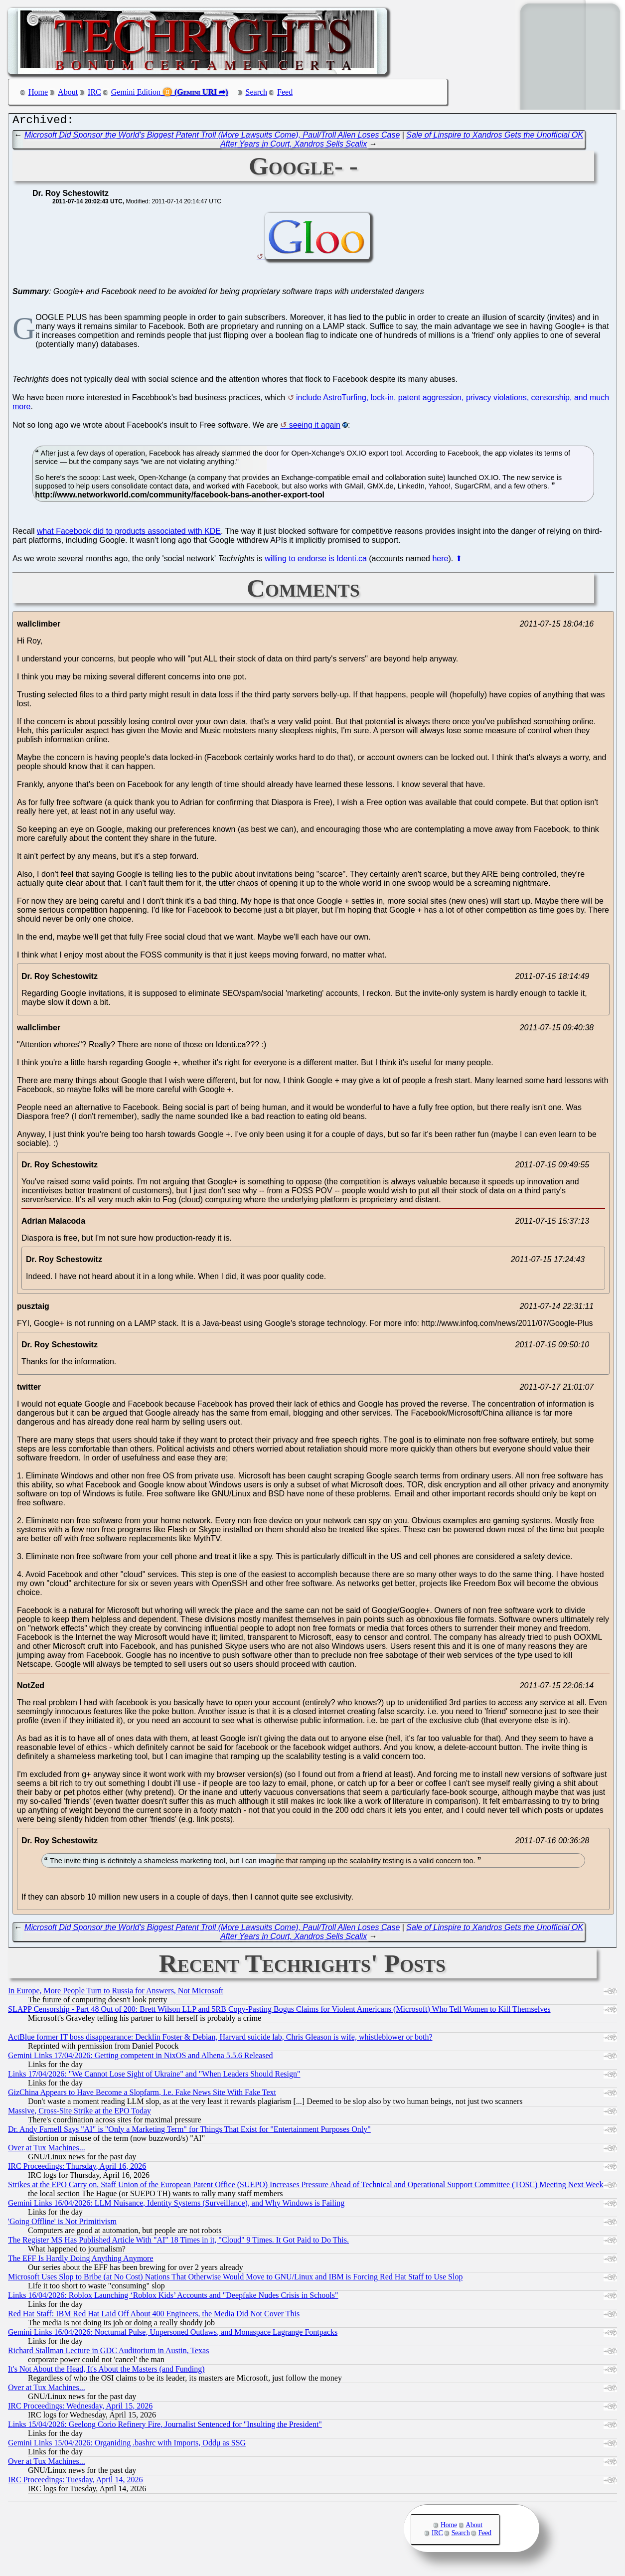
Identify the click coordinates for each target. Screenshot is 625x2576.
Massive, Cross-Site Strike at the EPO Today (79, 2113)
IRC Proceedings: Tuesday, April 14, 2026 (75, 2482)
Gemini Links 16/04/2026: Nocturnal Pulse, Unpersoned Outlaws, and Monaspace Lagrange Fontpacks (172, 2334)
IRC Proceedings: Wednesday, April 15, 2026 (80, 2408)
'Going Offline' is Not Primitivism (62, 2224)
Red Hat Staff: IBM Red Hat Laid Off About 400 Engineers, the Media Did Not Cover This (154, 2316)
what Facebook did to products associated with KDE (129, 533)
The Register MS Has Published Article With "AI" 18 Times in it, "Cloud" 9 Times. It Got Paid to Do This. (178, 2242)
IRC (94, 92)
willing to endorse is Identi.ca (316, 561)
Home (38, 92)
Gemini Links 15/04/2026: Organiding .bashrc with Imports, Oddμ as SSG (127, 2445)
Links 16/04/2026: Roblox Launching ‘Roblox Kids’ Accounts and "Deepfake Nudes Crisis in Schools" (173, 2297)
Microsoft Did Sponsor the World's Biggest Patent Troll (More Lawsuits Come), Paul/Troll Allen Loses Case (212, 137)
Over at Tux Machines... (46, 2150)
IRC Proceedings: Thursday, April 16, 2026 (77, 2168)
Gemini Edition (135, 92)
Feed (285, 92)
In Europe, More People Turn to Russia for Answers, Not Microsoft (115, 1993)
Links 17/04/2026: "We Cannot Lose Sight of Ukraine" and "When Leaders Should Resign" (154, 2076)
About (68, 92)
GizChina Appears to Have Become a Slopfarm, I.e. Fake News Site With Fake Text (142, 2095)
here (440, 561)
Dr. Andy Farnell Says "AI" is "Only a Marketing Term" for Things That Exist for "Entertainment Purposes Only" (189, 2131)
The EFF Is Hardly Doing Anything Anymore (81, 2260)
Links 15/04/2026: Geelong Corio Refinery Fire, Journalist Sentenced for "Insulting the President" (165, 2426)
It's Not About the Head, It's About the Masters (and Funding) (106, 2371)
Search (257, 92)
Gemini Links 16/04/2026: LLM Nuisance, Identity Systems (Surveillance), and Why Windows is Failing (176, 2205)
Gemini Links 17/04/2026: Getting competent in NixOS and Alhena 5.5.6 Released (140, 2058)
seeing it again (314, 427)
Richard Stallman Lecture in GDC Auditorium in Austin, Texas (108, 2353)
